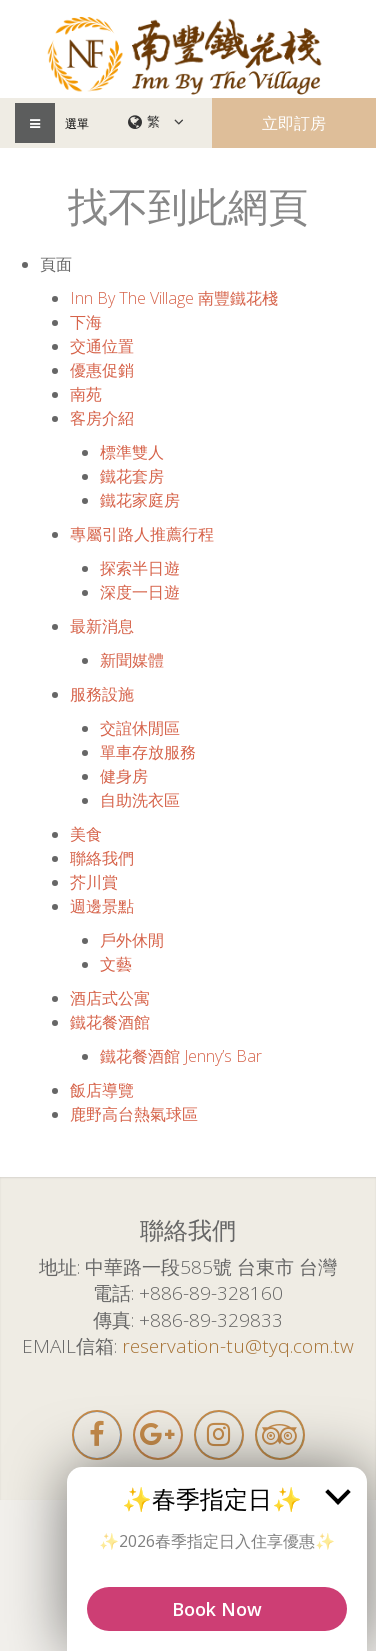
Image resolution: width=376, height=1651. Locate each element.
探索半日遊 (140, 568)
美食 (86, 834)
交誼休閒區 (140, 728)
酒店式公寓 (110, 998)
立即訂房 (294, 123)
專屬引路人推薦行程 (142, 534)
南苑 (86, 394)
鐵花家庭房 (140, 500)
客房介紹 (102, 418)
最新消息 (102, 626)
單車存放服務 (148, 752)
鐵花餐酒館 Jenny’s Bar (181, 1056)
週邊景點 (102, 906)
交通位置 (102, 346)
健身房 (124, 776)
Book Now (217, 1609)
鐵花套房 (132, 476)
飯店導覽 (102, 1090)
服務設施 (102, 694)
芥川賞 (94, 882)
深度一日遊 (140, 592)
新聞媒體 (132, 660)
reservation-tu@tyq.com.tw (238, 1346)
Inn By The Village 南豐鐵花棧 (174, 298)
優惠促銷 (102, 370)
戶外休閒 (132, 940)
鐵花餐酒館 (110, 1022)
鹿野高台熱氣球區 (134, 1114)
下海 (86, 322)
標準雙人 (132, 452)
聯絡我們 (102, 858)
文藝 (116, 964)
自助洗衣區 (140, 800)
